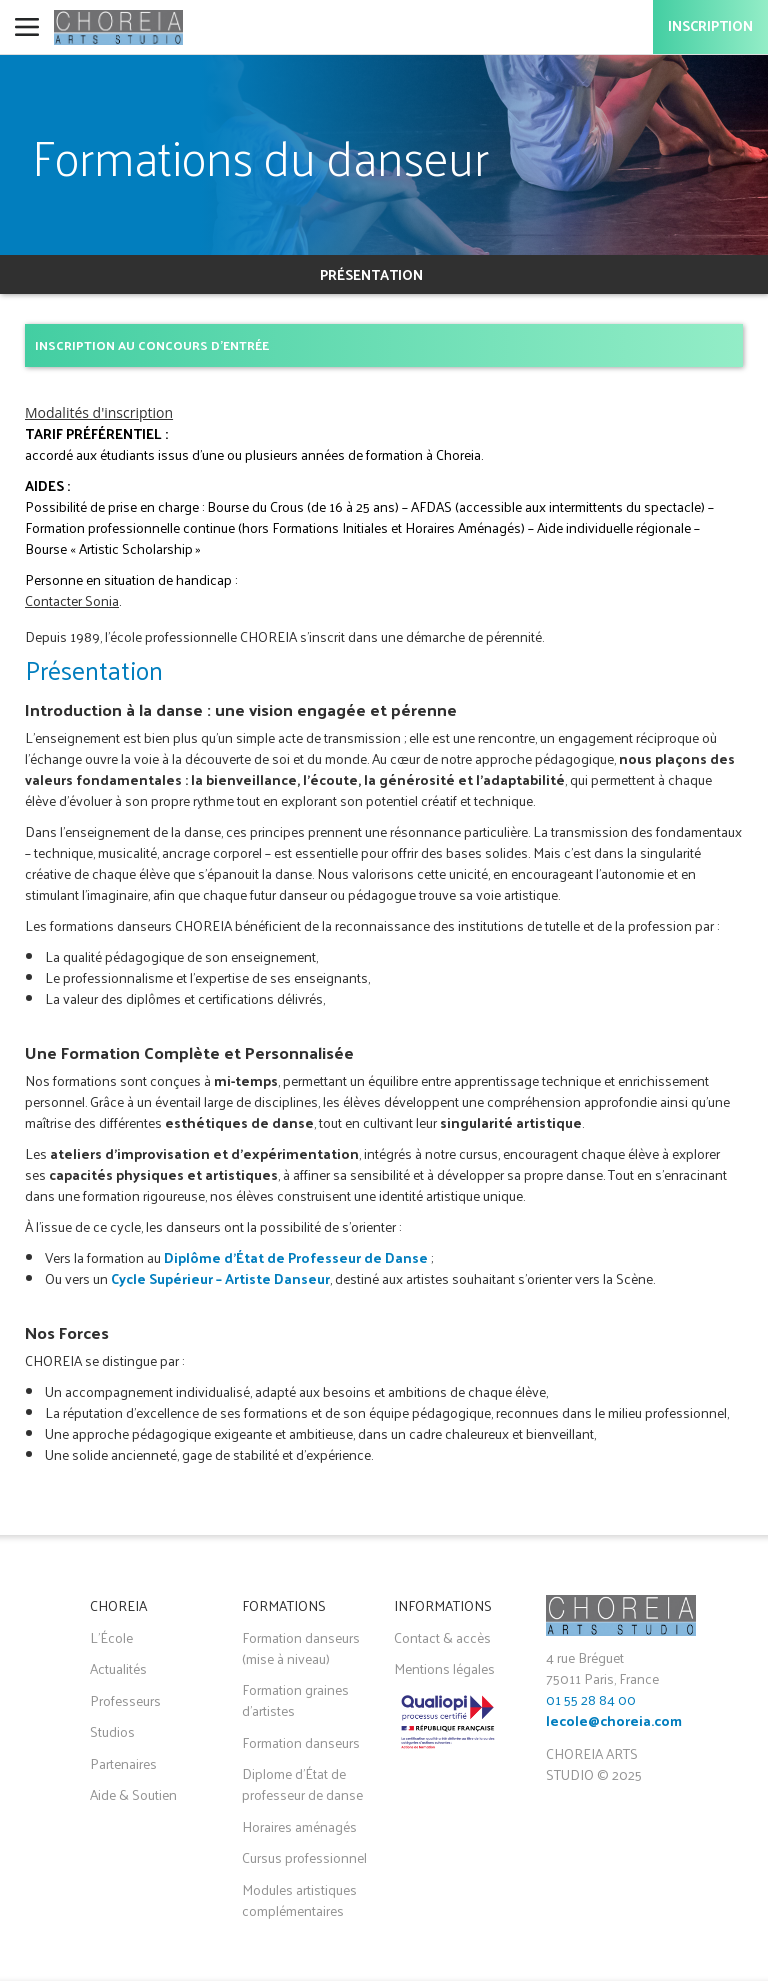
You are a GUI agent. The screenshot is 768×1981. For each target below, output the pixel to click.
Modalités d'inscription (99, 412)
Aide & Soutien (133, 1794)
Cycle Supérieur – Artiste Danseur (220, 1278)
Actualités (118, 1668)
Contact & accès (442, 1637)
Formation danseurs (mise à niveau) (301, 1648)
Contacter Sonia (72, 600)
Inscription (710, 27)
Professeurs (125, 1700)
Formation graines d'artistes (295, 1700)
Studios (112, 1731)
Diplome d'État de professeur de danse (302, 1784)
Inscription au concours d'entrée (152, 344)
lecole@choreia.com (614, 1722)
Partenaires (123, 1763)
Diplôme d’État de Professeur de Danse (296, 1257)
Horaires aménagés (299, 1826)
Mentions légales (444, 1668)
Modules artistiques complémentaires (299, 1900)
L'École (111, 1637)
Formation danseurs (301, 1742)
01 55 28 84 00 (591, 1699)
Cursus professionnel (304, 1857)
